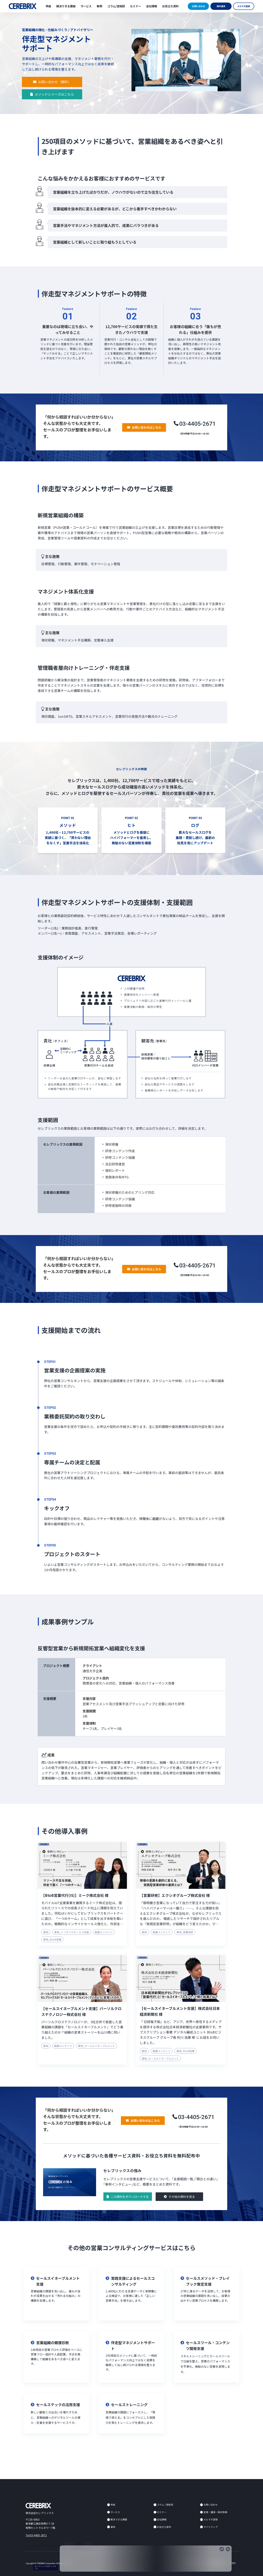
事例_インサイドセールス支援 (71, 1932)
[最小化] (228, 2549)
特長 (48, 6)
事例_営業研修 (184, 1932)
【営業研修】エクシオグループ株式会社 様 (175, 1895)
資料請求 (221, 6)
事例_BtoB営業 (52, 1939)
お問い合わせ (198, 6)
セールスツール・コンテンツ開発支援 (206, 2357)
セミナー (135, 6)
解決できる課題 (65, 6)
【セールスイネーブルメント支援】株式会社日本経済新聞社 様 (180, 2011)
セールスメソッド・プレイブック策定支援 (206, 2294)
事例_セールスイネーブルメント (96, 2046)
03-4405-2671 (197, 423)
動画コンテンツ (104, 1932)
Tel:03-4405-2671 (36, 2535)
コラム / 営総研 (165, 2504)
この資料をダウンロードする (130, 2196)
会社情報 (151, 6)
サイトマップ (210, 2527)
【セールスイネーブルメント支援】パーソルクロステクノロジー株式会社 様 (81, 2011)
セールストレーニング (131, 2413)
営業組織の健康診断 (56, 2357)
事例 (99, 6)
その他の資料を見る (182, 2196)
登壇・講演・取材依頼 (215, 2512)
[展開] (222, 2549)
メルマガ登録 (243, 6)
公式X (233, 2563)
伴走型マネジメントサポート (56, 2294)
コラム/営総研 (116, 6)
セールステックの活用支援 (56, 2413)
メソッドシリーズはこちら (54, 94)
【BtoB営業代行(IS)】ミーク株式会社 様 (74, 1895)
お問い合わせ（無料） (54, 81)
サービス (86, 6)
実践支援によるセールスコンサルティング (131, 2294)
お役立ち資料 (170, 6)
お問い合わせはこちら (146, 427)
